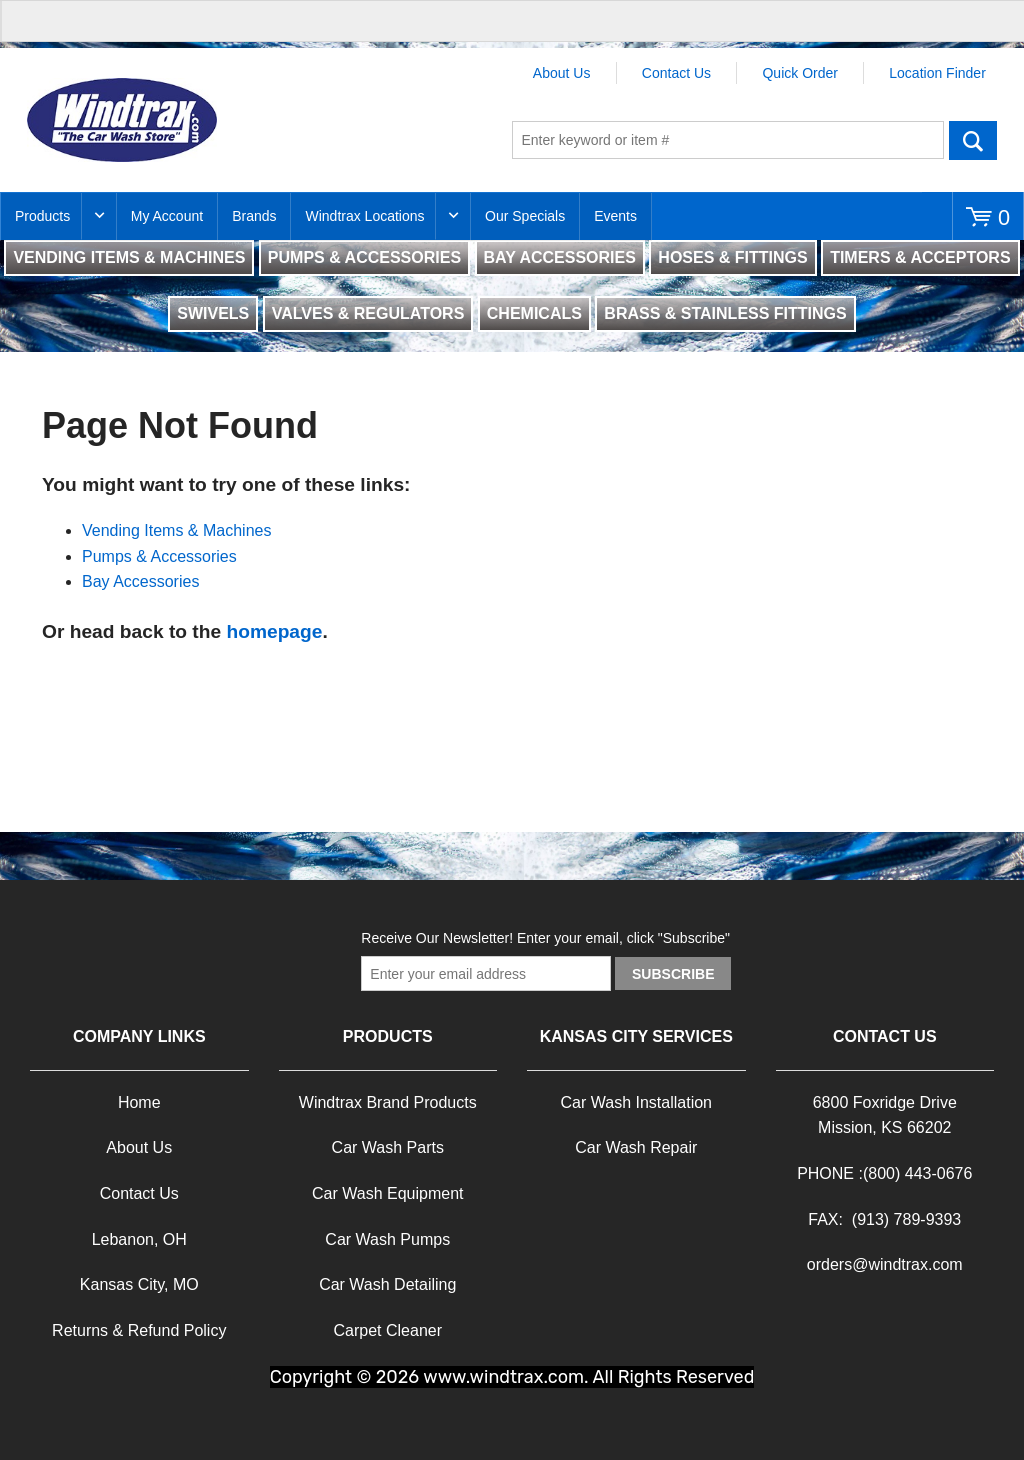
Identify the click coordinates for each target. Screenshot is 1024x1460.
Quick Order (799, 73)
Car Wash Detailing (387, 1284)
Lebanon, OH (139, 1239)
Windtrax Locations (364, 216)
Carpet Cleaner (388, 1330)
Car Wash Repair (636, 1147)
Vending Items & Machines (176, 530)
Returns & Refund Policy (139, 1330)
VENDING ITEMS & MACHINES (129, 257)
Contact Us (676, 73)
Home (139, 1102)
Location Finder (937, 73)
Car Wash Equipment (387, 1193)
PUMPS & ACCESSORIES (364, 257)
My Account (167, 216)
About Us (562, 73)
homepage (274, 631)
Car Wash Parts (388, 1147)
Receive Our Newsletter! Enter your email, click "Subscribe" (545, 938)
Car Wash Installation (636, 1102)
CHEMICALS (534, 313)
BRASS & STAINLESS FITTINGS (725, 313)
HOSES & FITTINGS (732, 257)
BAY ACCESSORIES (560, 257)
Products (42, 216)
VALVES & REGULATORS (368, 313)
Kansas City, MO (139, 1284)
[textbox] (728, 140)
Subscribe (673, 974)
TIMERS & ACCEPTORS (920, 257)
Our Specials (525, 216)
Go (973, 140)
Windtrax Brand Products (388, 1102)
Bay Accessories (140, 581)
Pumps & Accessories (159, 556)
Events (615, 216)
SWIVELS (213, 313)
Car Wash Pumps (387, 1239)
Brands (254, 216)
